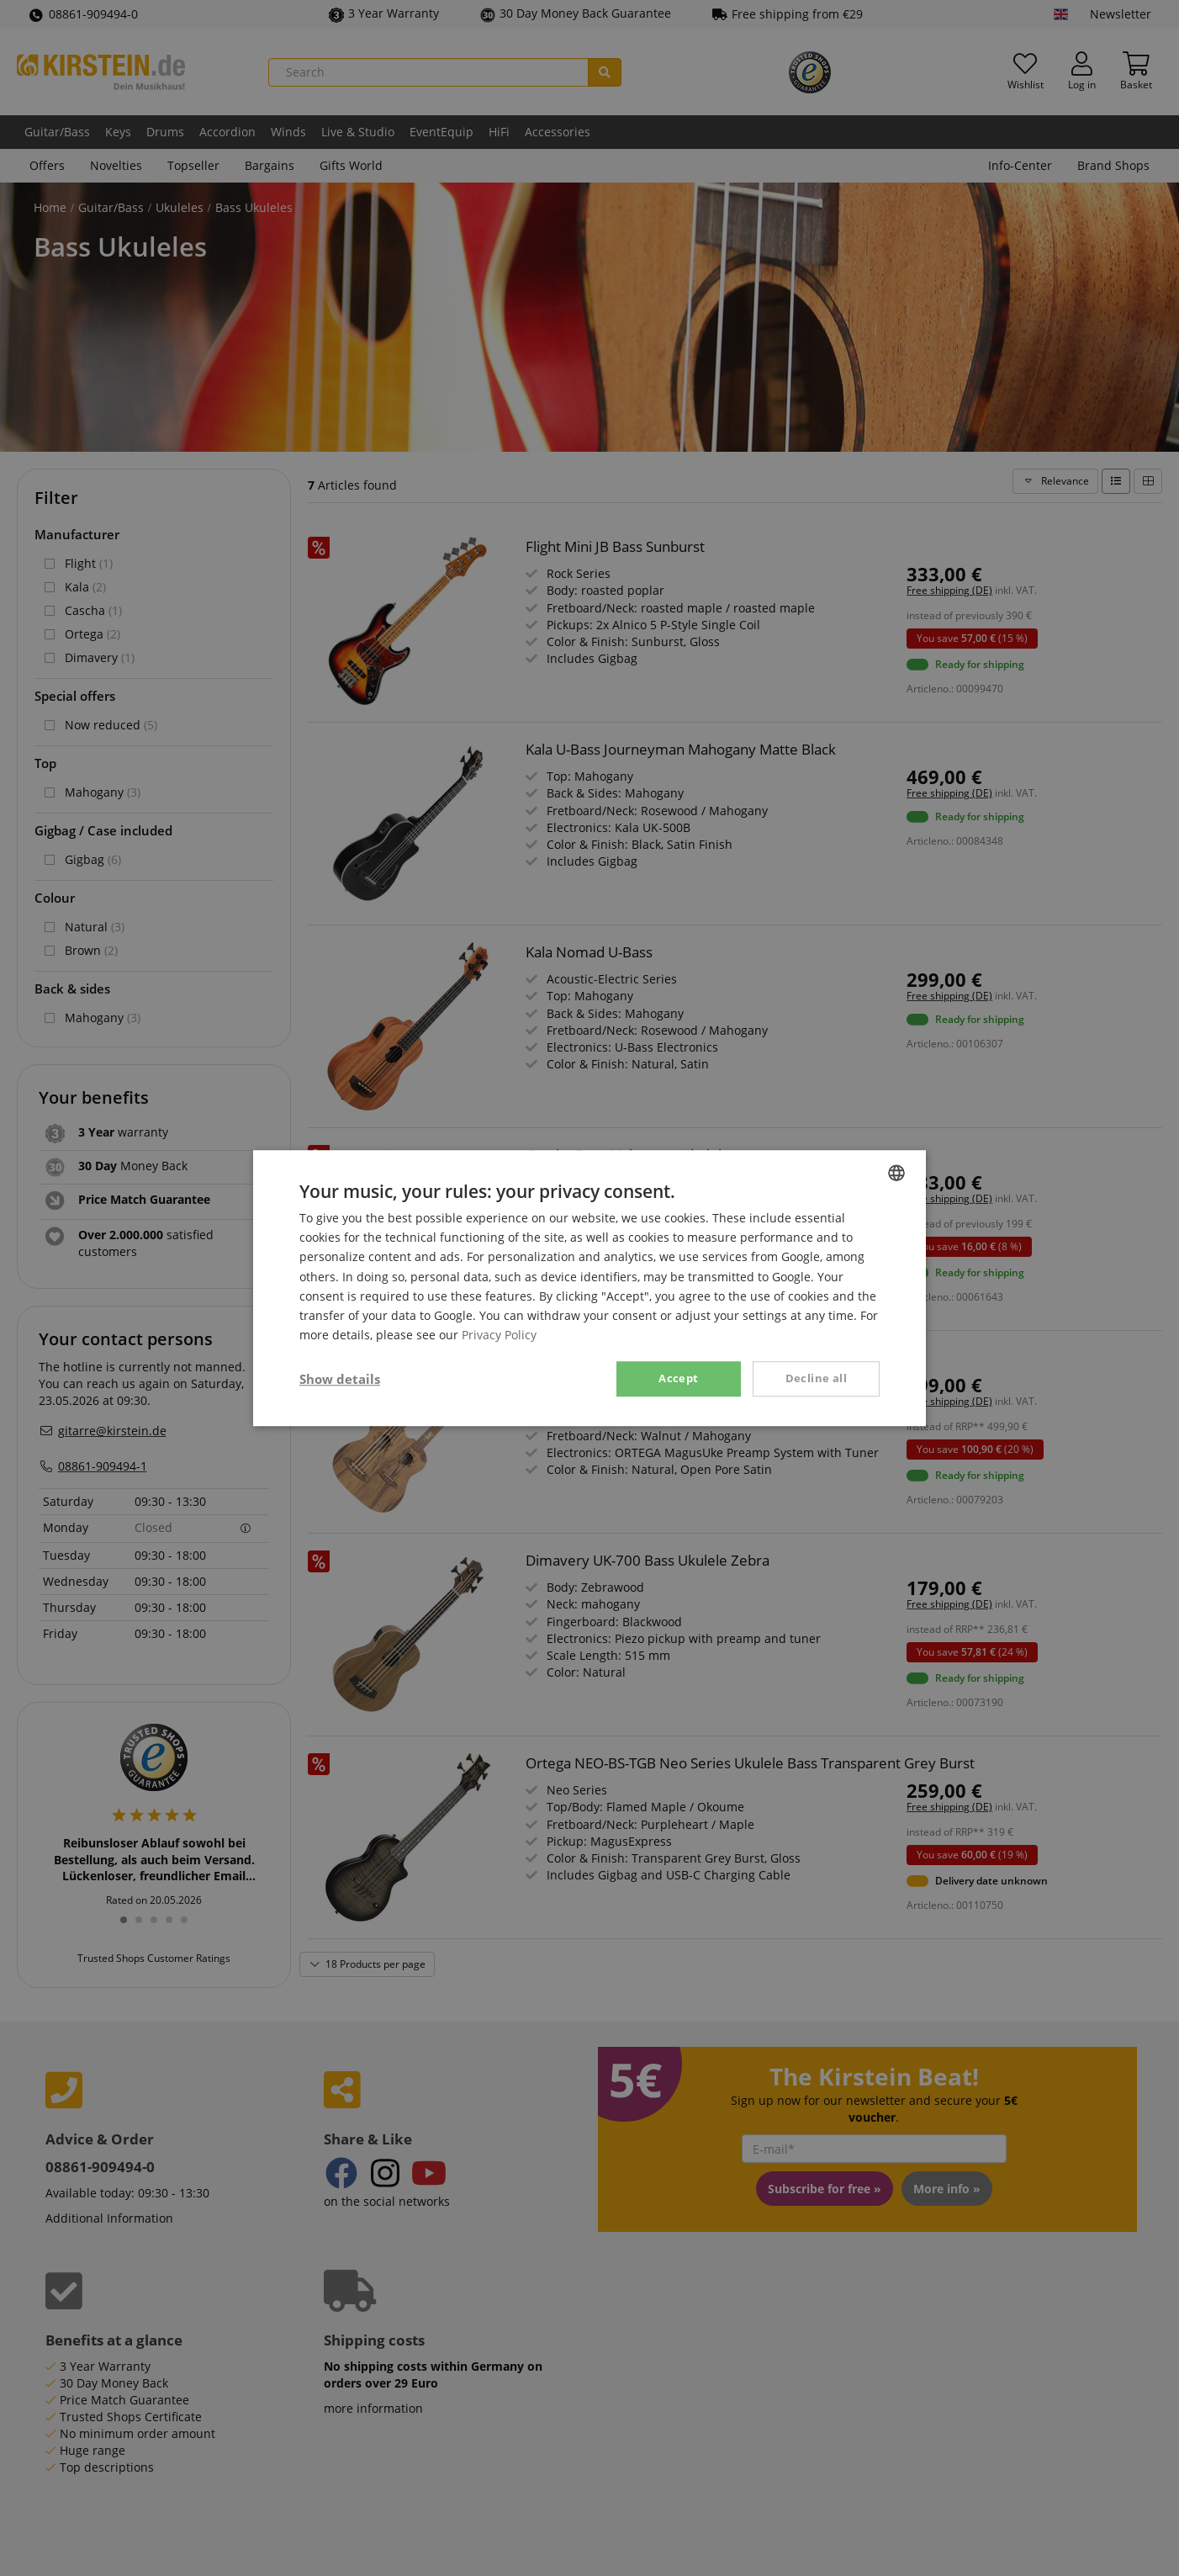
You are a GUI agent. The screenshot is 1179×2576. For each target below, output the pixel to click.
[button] (339, 1378)
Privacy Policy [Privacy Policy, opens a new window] (499, 1335)
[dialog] (589, 1288)
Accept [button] (678, 1378)
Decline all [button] (816, 1378)
